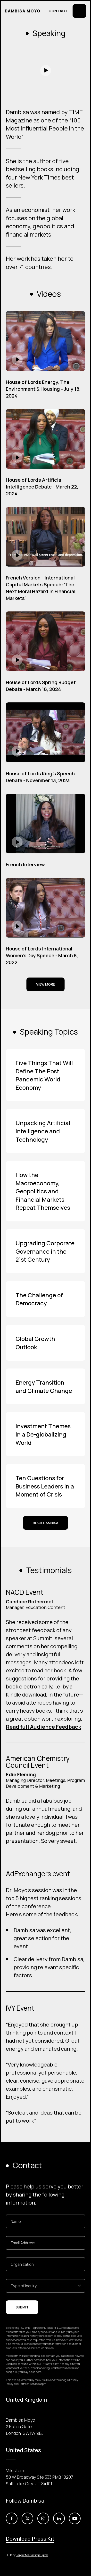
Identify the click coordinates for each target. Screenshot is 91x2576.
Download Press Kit (30, 2538)
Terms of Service (29, 2384)
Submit (22, 2307)
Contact (58, 10)
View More (45, 984)
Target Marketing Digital (32, 2555)
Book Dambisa (45, 1522)
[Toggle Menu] (79, 11)
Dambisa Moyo (23, 11)
